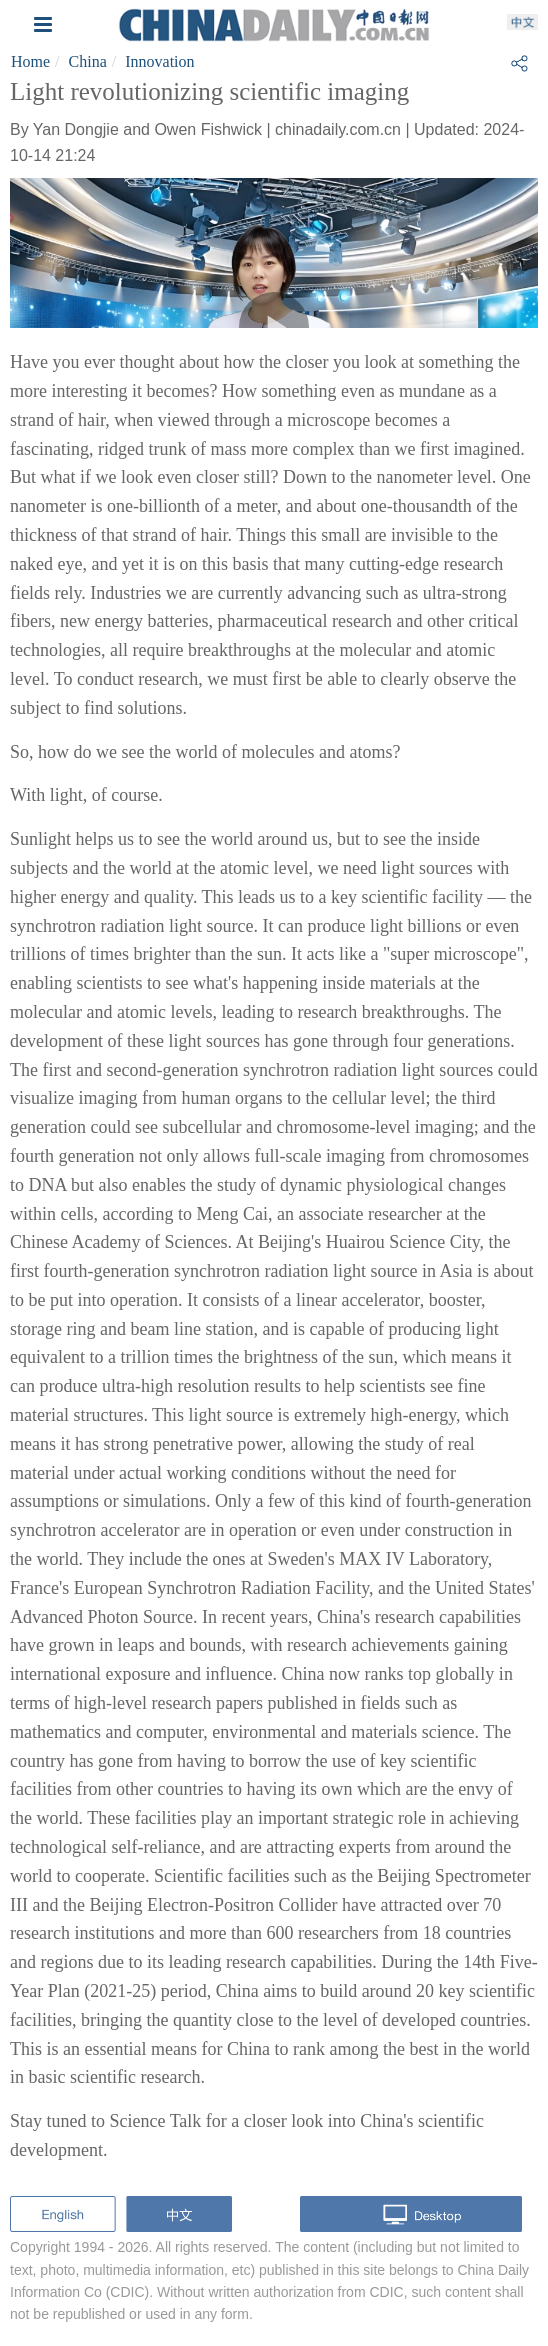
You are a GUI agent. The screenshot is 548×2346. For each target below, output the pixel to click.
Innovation (159, 61)
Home (30, 61)
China (88, 61)
